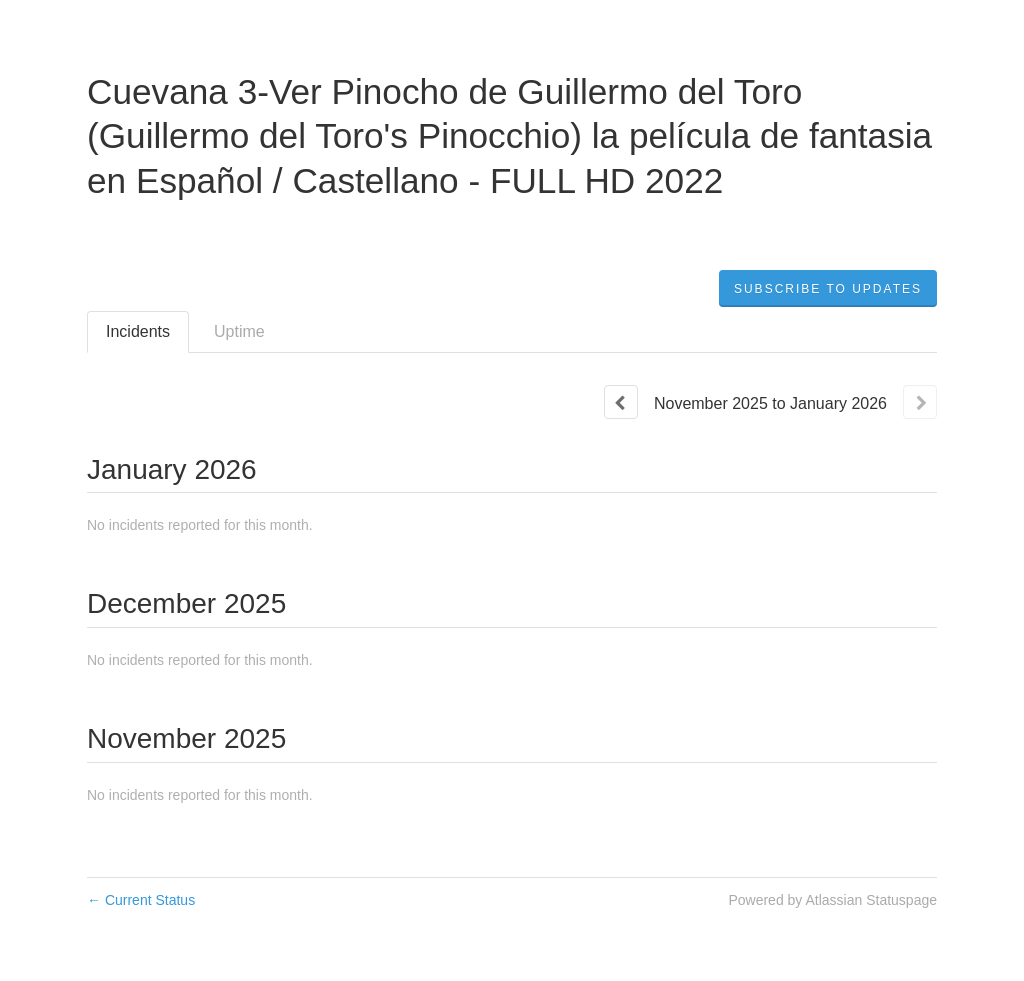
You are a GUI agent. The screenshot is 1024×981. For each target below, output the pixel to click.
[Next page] (920, 402)
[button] (828, 289)
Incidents (138, 331)
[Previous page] (621, 402)
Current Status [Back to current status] (141, 900)
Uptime (239, 331)
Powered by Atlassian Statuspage (832, 900)
